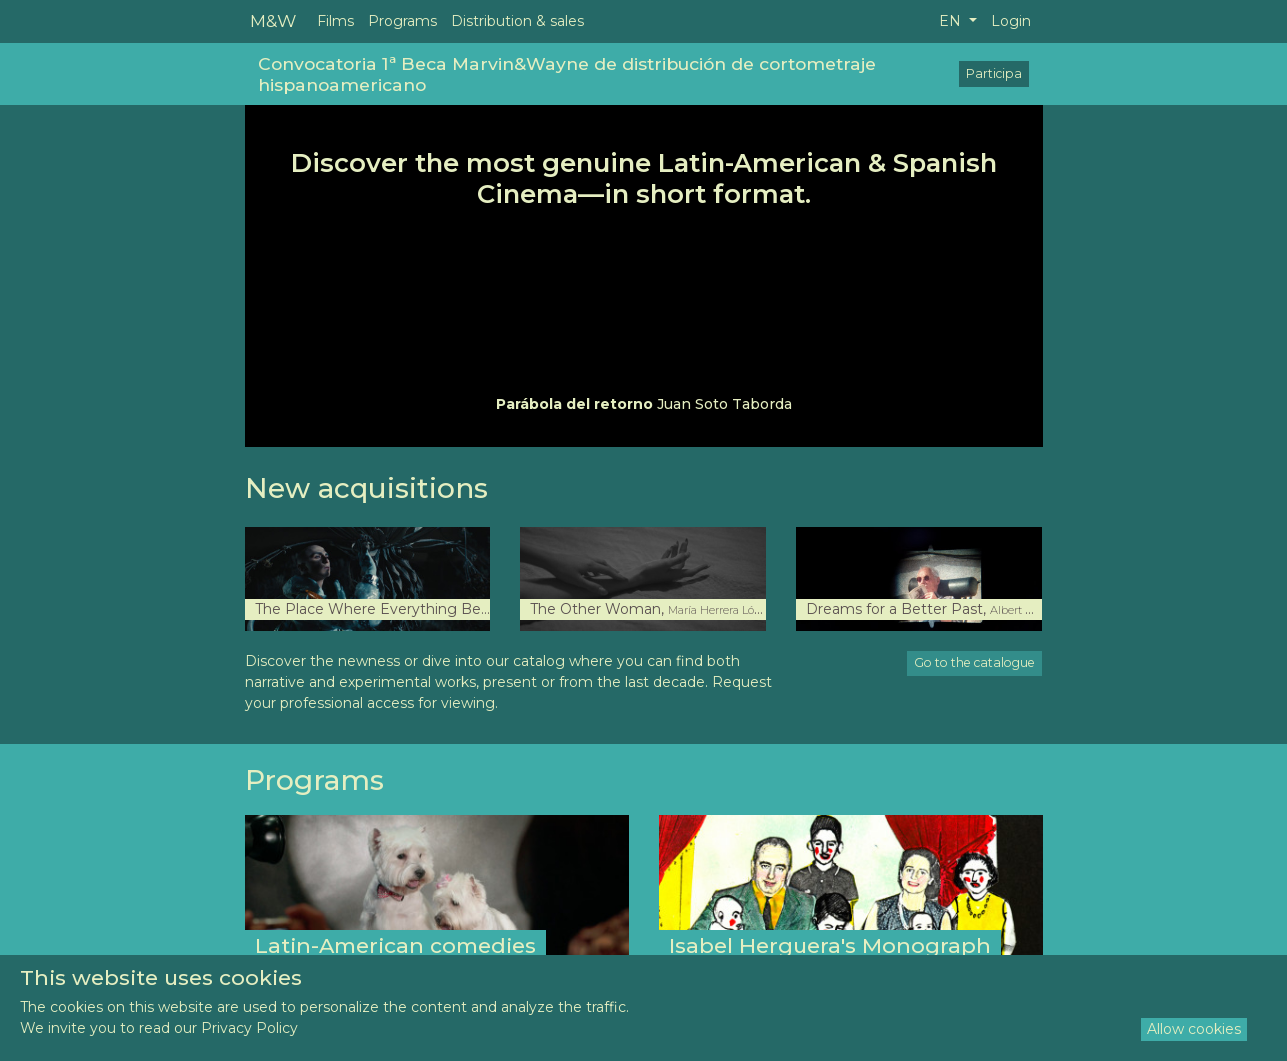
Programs (402, 21)
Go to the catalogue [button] (974, 662)
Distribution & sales (517, 21)
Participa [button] (994, 73)
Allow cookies (1194, 1029)
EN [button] (952, 21)
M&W (273, 20)
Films (335, 21)
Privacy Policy (249, 1028)
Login (1011, 21)
